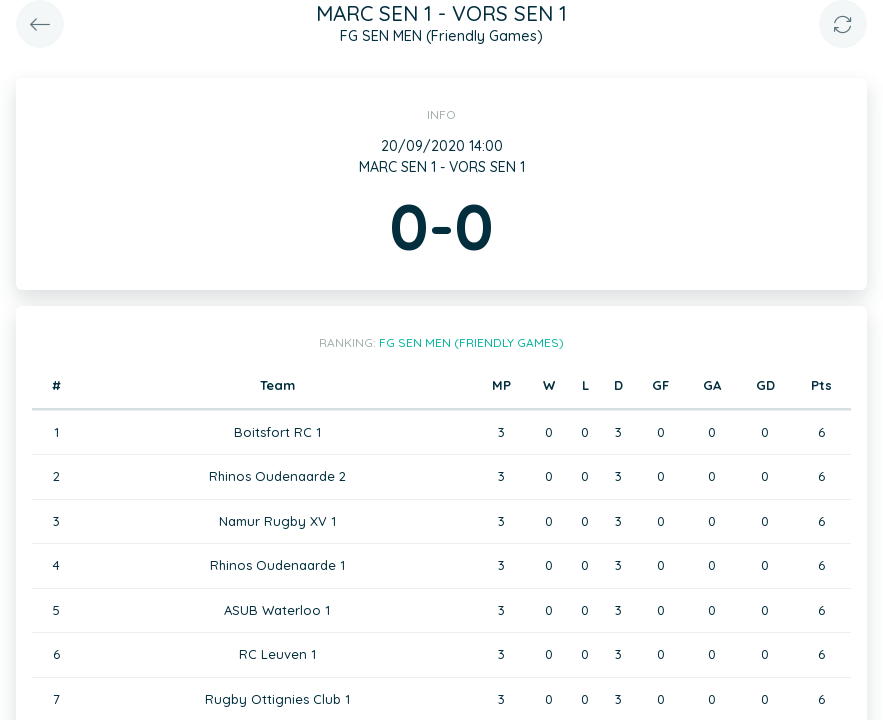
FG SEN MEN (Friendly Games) (471, 342)
